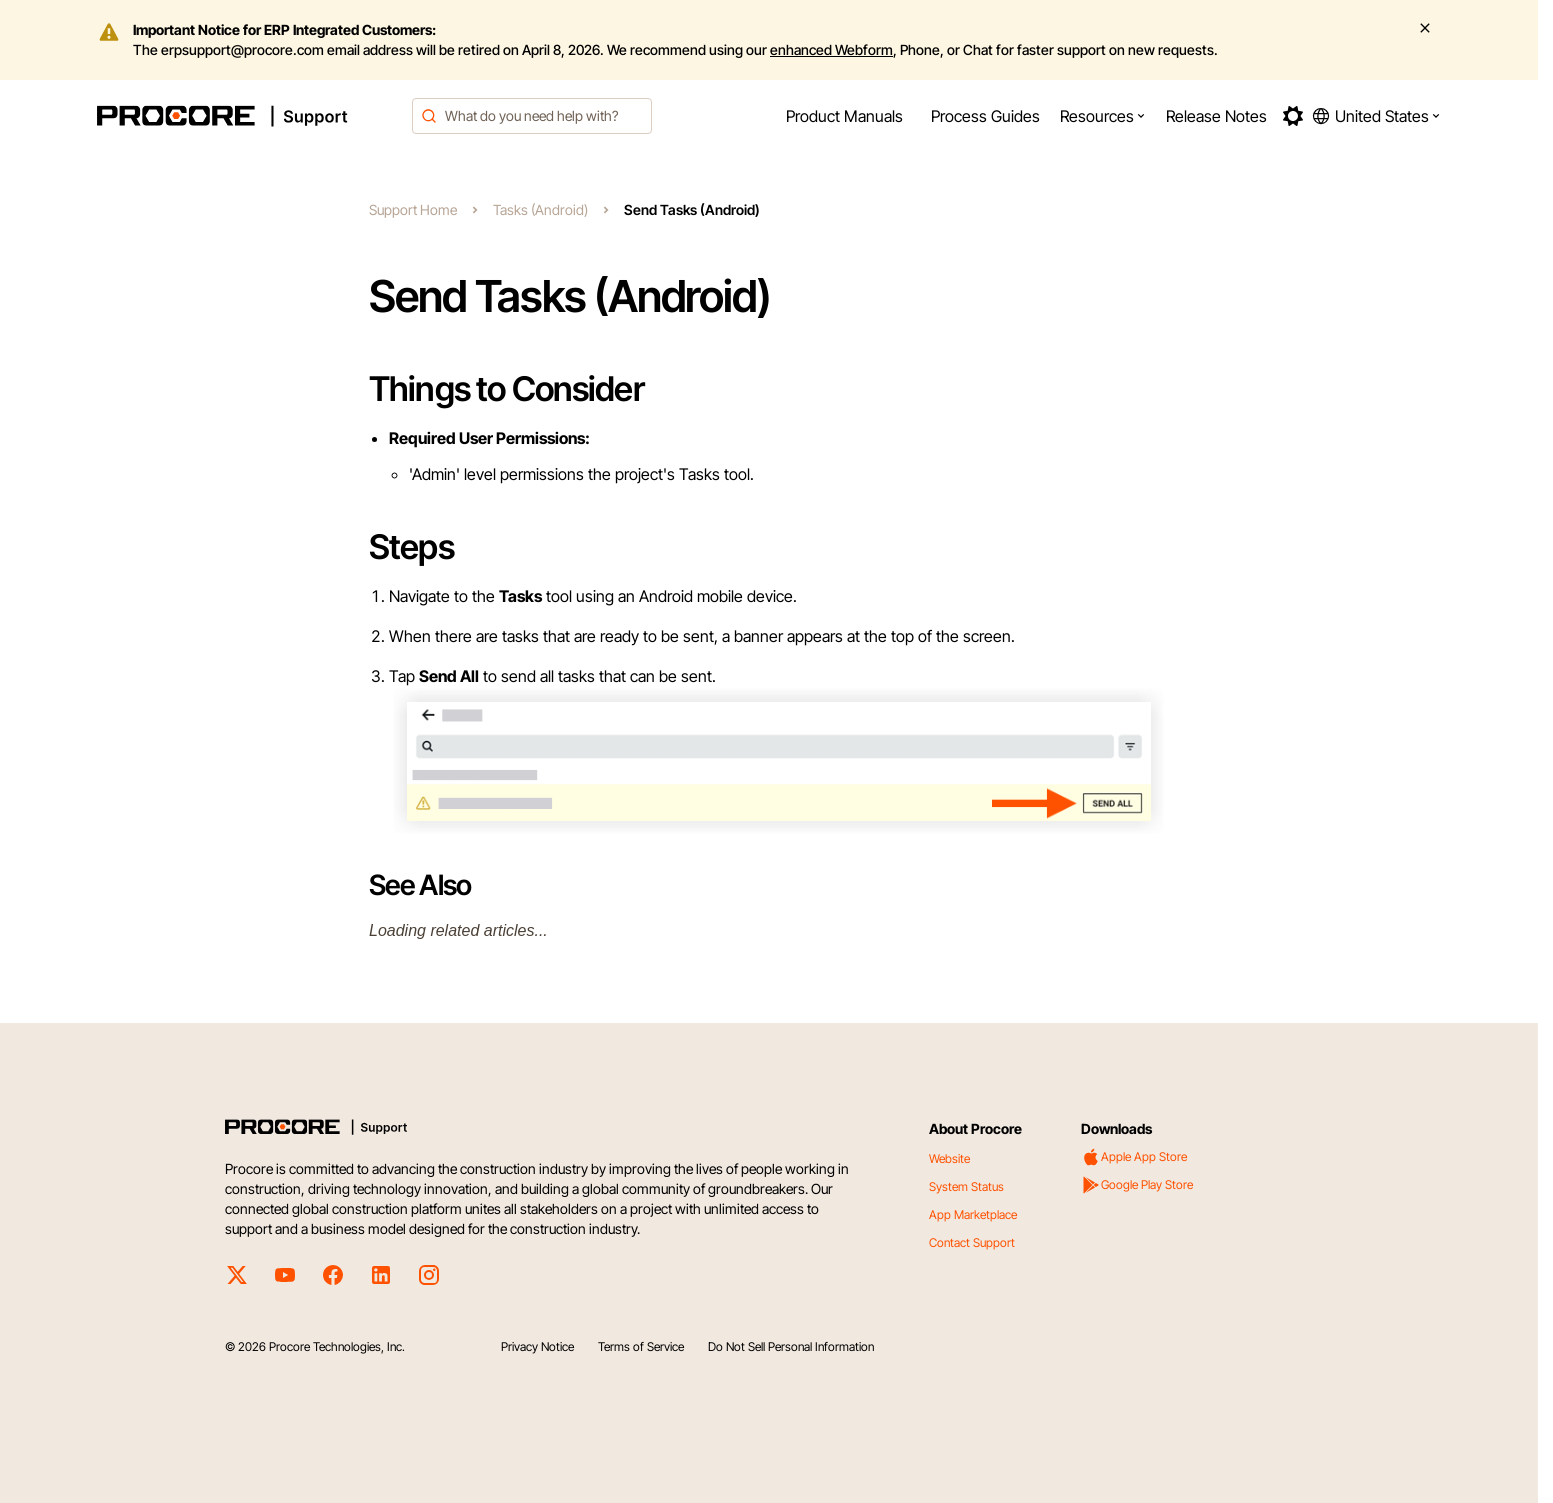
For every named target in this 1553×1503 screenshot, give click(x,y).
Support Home (413, 209)
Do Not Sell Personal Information (791, 1346)
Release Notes (1216, 116)
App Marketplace (973, 1214)
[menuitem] (844, 116)
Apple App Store (1134, 1157)
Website (949, 1158)
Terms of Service (641, 1346)
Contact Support (972, 1242)
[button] (1103, 116)
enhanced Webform (831, 49)
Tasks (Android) (540, 209)
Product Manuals (844, 116)
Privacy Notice (537, 1346)
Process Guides (985, 116)
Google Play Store (1137, 1185)
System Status (966, 1186)
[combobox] (532, 116)
